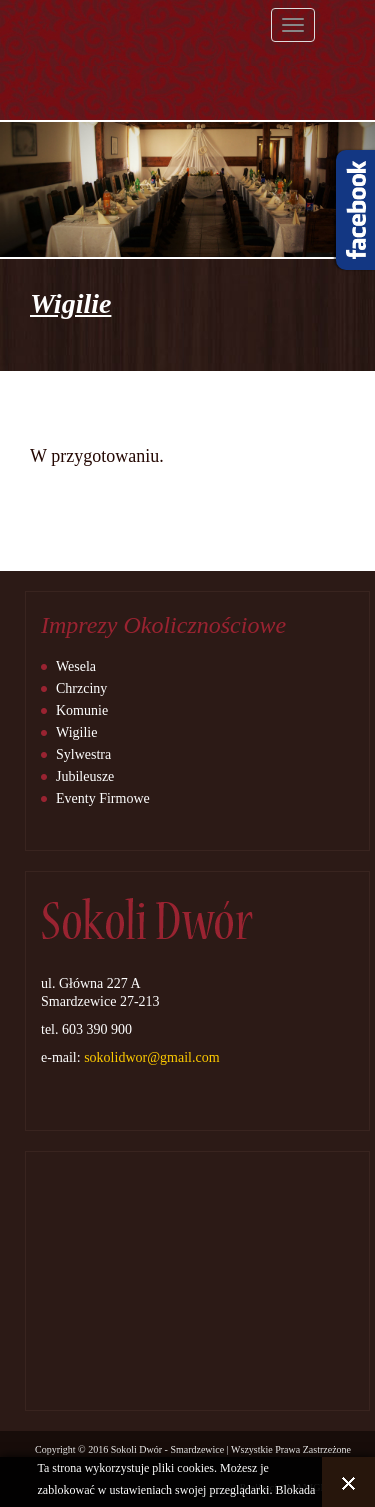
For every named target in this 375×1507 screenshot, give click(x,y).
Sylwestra (83, 754)
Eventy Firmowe (103, 798)
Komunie (82, 710)
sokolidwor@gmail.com (151, 1057)
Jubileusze (85, 776)
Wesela (76, 666)
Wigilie (76, 732)
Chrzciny (81, 688)
